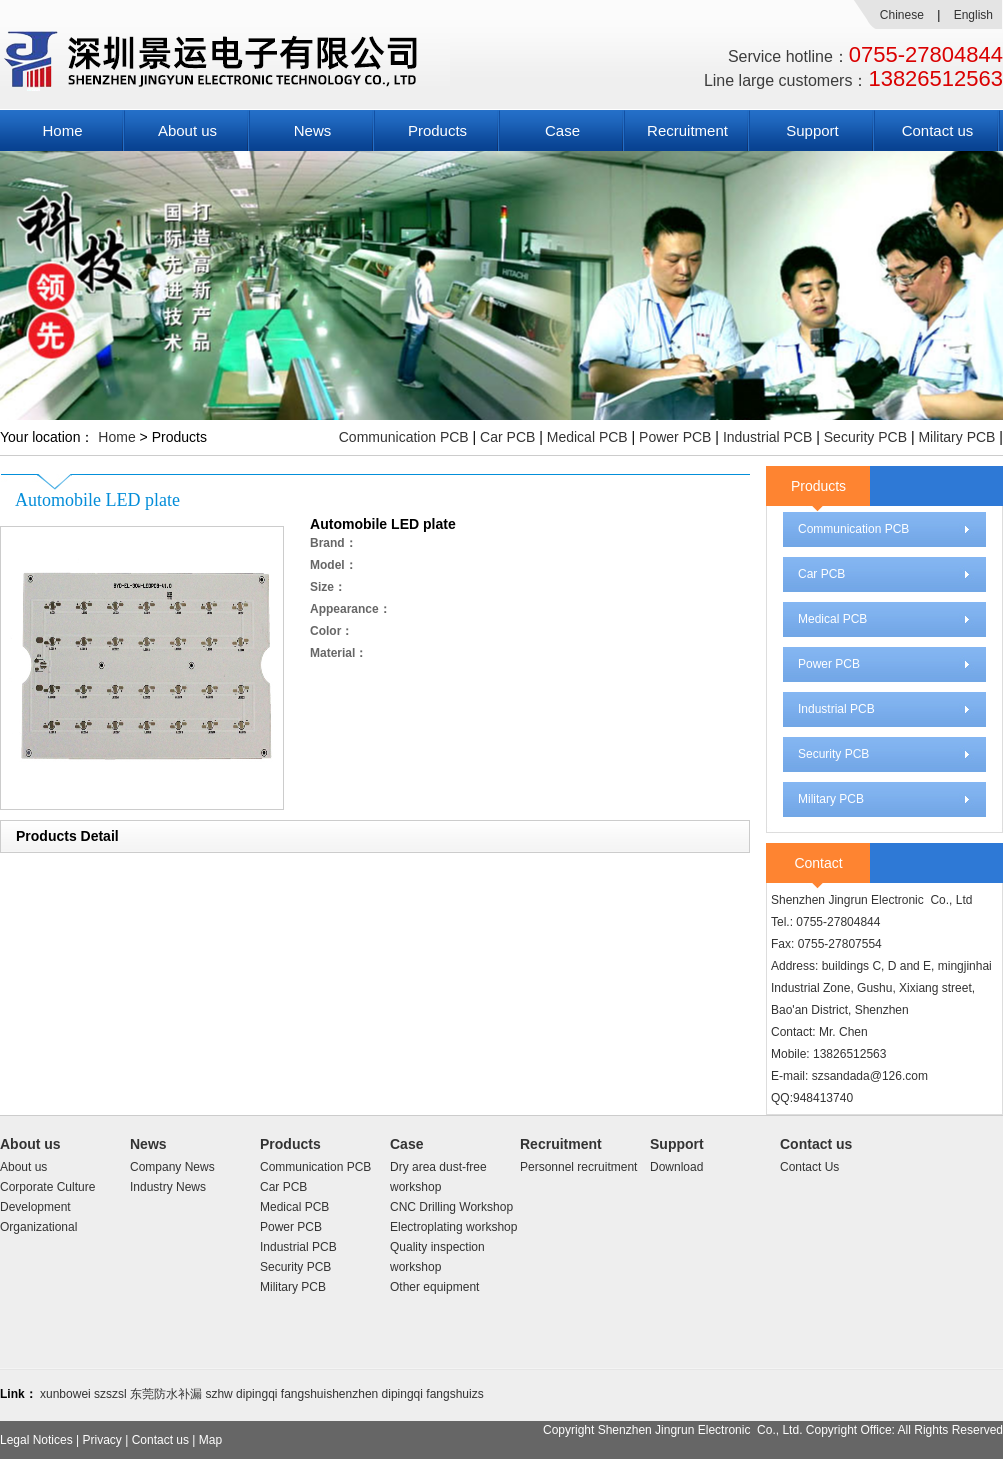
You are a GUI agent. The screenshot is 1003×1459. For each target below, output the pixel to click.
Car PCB (507, 437)
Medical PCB (587, 437)
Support (812, 130)
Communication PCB (404, 437)
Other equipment (434, 1287)
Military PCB (956, 437)
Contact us (938, 130)
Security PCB (865, 437)
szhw (218, 1394)
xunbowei (65, 1394)
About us (187, 130)
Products (437, 130)
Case (562, 130)
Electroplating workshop (453, 1227)
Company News (172, 1167)
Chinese (902, 15)
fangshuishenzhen (329, 1394)
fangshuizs (454, 1394)
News (313, 130)
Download (676, 1167)
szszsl (110, 1394)
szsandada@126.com (870, 1076)
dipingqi (256, 1394)
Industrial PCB (767, 437)
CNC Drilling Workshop (451, 1207)
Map (210, 1440)
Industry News (168, 1187)
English (973, 15)
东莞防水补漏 (166, 1394)
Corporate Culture (47, 1187)
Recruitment (687, 130)
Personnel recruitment (578, 1167)
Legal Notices (36, 1440)
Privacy (102, 1440)
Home (62, 130)
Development (35, 1207)
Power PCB (675, 437)
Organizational (38, 1227)
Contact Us (809, 1167)
